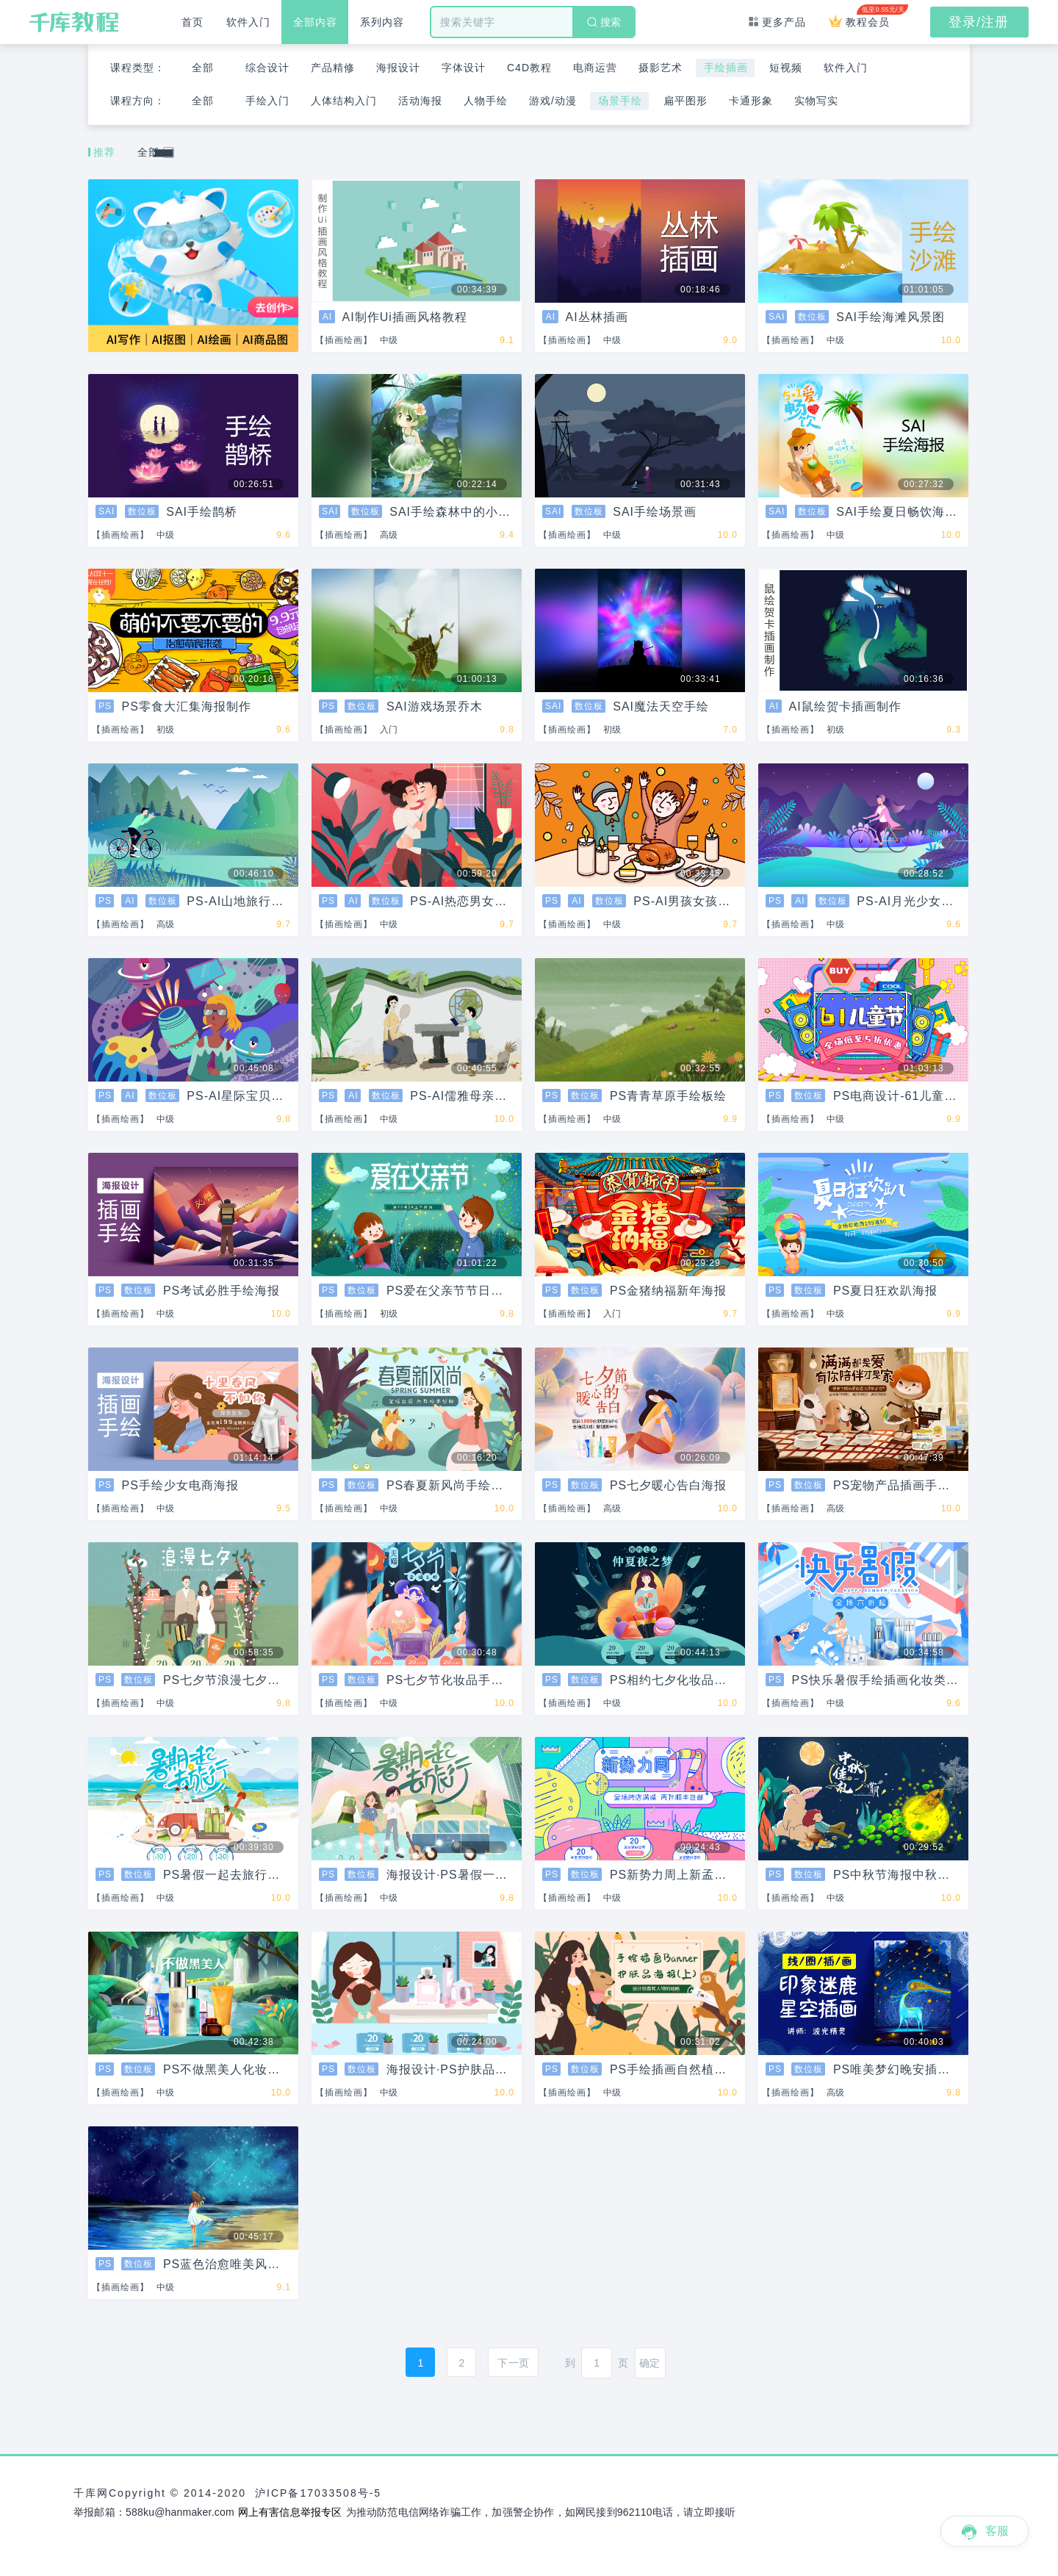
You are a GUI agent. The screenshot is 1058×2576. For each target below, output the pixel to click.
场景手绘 (620, 101)
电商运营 (595, 67)
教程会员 (865, 16)
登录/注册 (979, 22)
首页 (192, 22)
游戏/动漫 (553, 101)
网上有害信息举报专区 (290, 2512)
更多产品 (777, 22)
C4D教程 (529, 67)
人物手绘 (486, 101)
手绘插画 (726, 67)
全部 (203, 67)
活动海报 (420, 101)
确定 (649, 2363)
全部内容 (315, 22)
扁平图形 (685, 101)
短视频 (785, 67)
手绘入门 (267, 101)
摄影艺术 (660, 67)
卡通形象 (751, 101)
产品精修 (333, 67)
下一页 (513, 2363)
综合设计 (267, 67)
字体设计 (464, 67)
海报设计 (398, 67)
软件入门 (248, 22)
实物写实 (816, 101)
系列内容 (382, 22)
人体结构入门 (344, 101)
